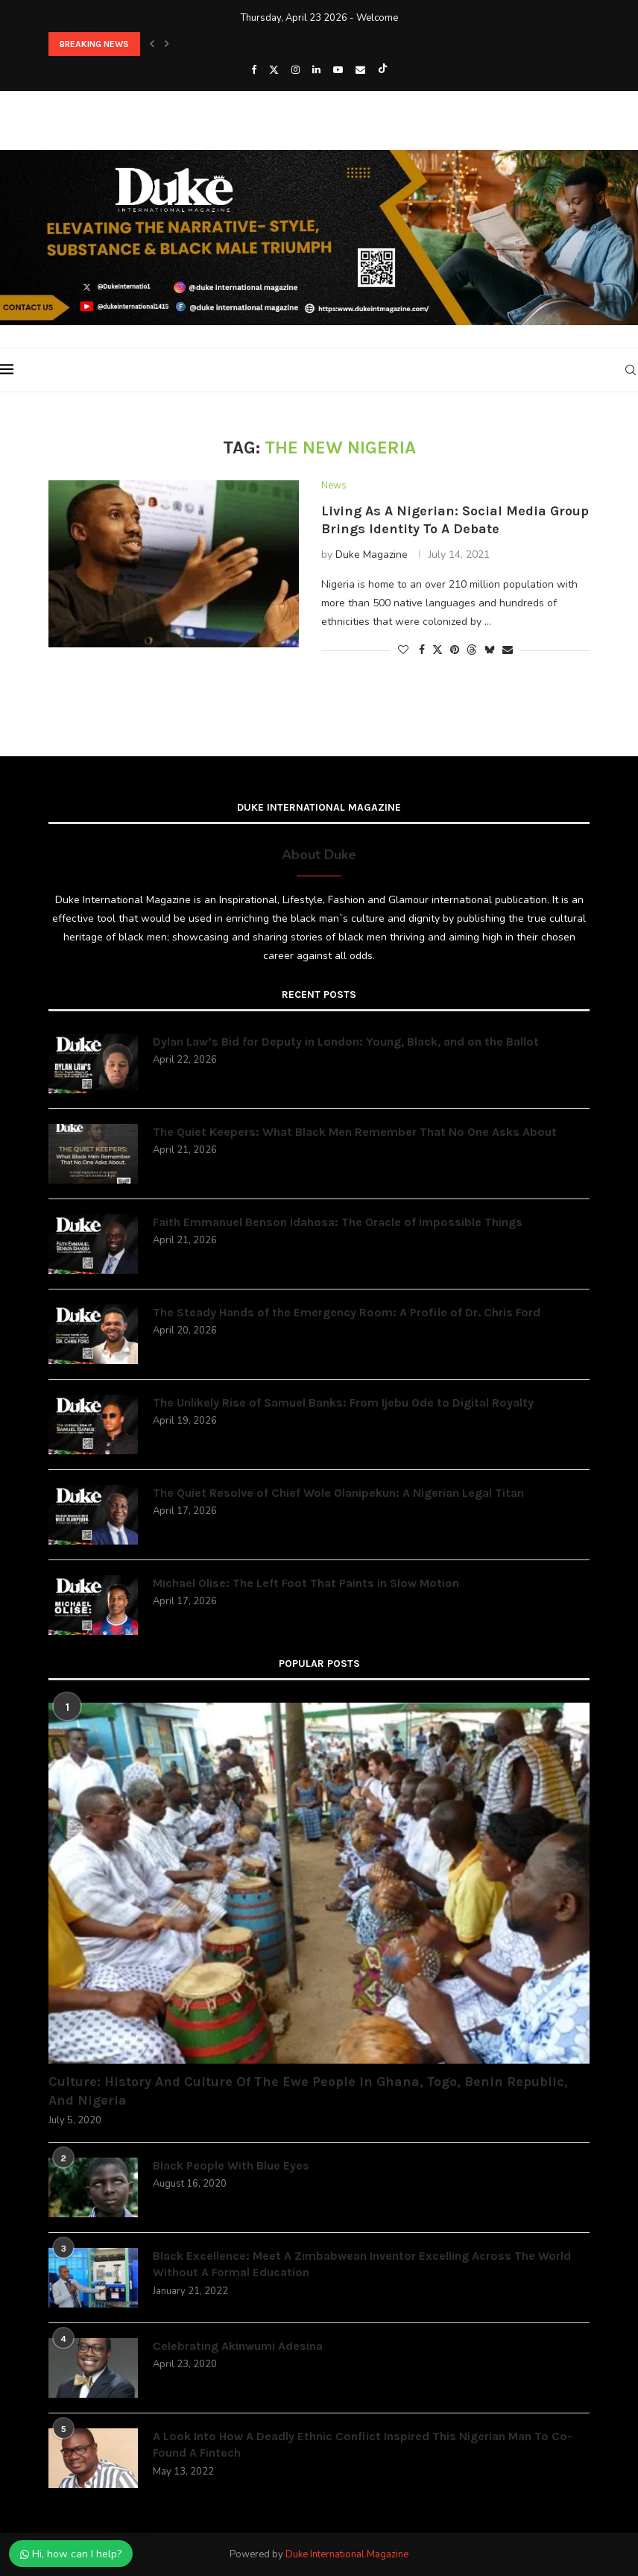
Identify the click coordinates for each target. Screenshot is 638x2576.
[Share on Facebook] (422, 650)
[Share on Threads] (472, 650)
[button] (152, 44)
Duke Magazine (371, 554)
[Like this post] (403, 650)
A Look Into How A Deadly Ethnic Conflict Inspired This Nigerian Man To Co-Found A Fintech (362, 2444)
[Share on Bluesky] (489, 650)
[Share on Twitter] (437, 650)
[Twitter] (274, 70)
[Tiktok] (383, 70)
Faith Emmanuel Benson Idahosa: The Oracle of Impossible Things (337, 1222)
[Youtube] (338, 70)
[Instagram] (295, 70)
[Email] (360, 70)
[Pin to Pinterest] (454, 650)
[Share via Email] (507, 650)
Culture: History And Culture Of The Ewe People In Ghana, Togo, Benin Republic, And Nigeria (308, 2090)
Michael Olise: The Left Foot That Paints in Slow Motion (306, 1583)
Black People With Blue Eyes (231, 2165)
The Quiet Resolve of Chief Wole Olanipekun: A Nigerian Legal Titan (338, 1493)
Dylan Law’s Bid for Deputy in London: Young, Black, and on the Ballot (346, 1041)
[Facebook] (253, 70)
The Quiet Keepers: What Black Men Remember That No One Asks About (355, 1132)
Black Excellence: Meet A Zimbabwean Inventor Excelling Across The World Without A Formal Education (362, 2264)
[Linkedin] (316, 70)
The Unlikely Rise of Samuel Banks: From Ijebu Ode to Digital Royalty (343, 1402)
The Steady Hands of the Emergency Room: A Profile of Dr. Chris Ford (346, 1312)
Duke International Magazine (346, 2554)
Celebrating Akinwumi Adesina (238, 2346)
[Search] (630, 370)
